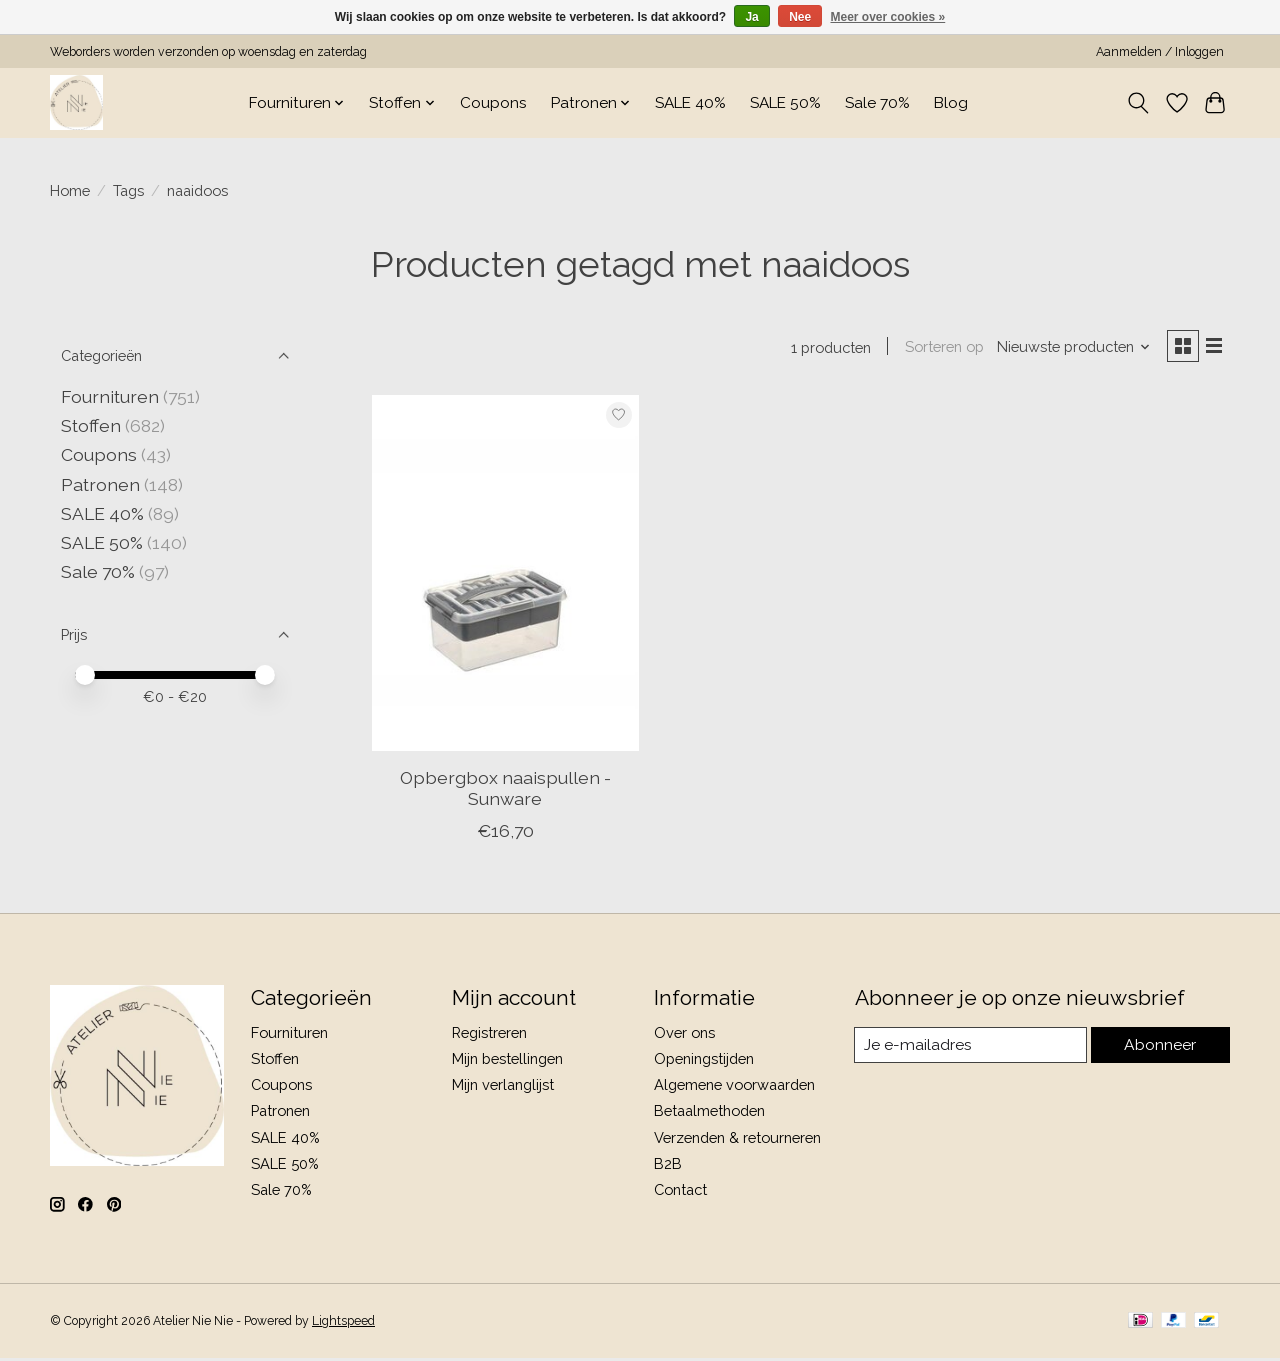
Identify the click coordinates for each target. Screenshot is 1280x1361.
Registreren (489, 1035)
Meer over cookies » (888, 17)
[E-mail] (971, 1049)
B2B (668, 1166)
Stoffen (91, 425)
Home (70, 190)
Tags (128, 190)
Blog (951, 103)
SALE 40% (690, 103)
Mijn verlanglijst (503, 1088)
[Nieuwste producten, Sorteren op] (1068, 348)
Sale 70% (877, 103)
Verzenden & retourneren (737, 1140)
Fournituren (110, 396)
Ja (751, 17)
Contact (680, 1192)
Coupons (493, 103)
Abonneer (1160, 1048)
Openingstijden (704, 1061)
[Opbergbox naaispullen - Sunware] (506, 576)
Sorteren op (937, 348)
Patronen (100, 484)
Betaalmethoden (709, 1114)
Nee (800, 17)
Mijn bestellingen (507, 1061)
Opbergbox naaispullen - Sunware (505, 791)
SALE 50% (785, 103)
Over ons (684, 1035)
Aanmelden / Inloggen (1160, 52)
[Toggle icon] (1138, 103)
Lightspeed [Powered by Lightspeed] (343, 1324)
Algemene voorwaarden (734, 1088)
